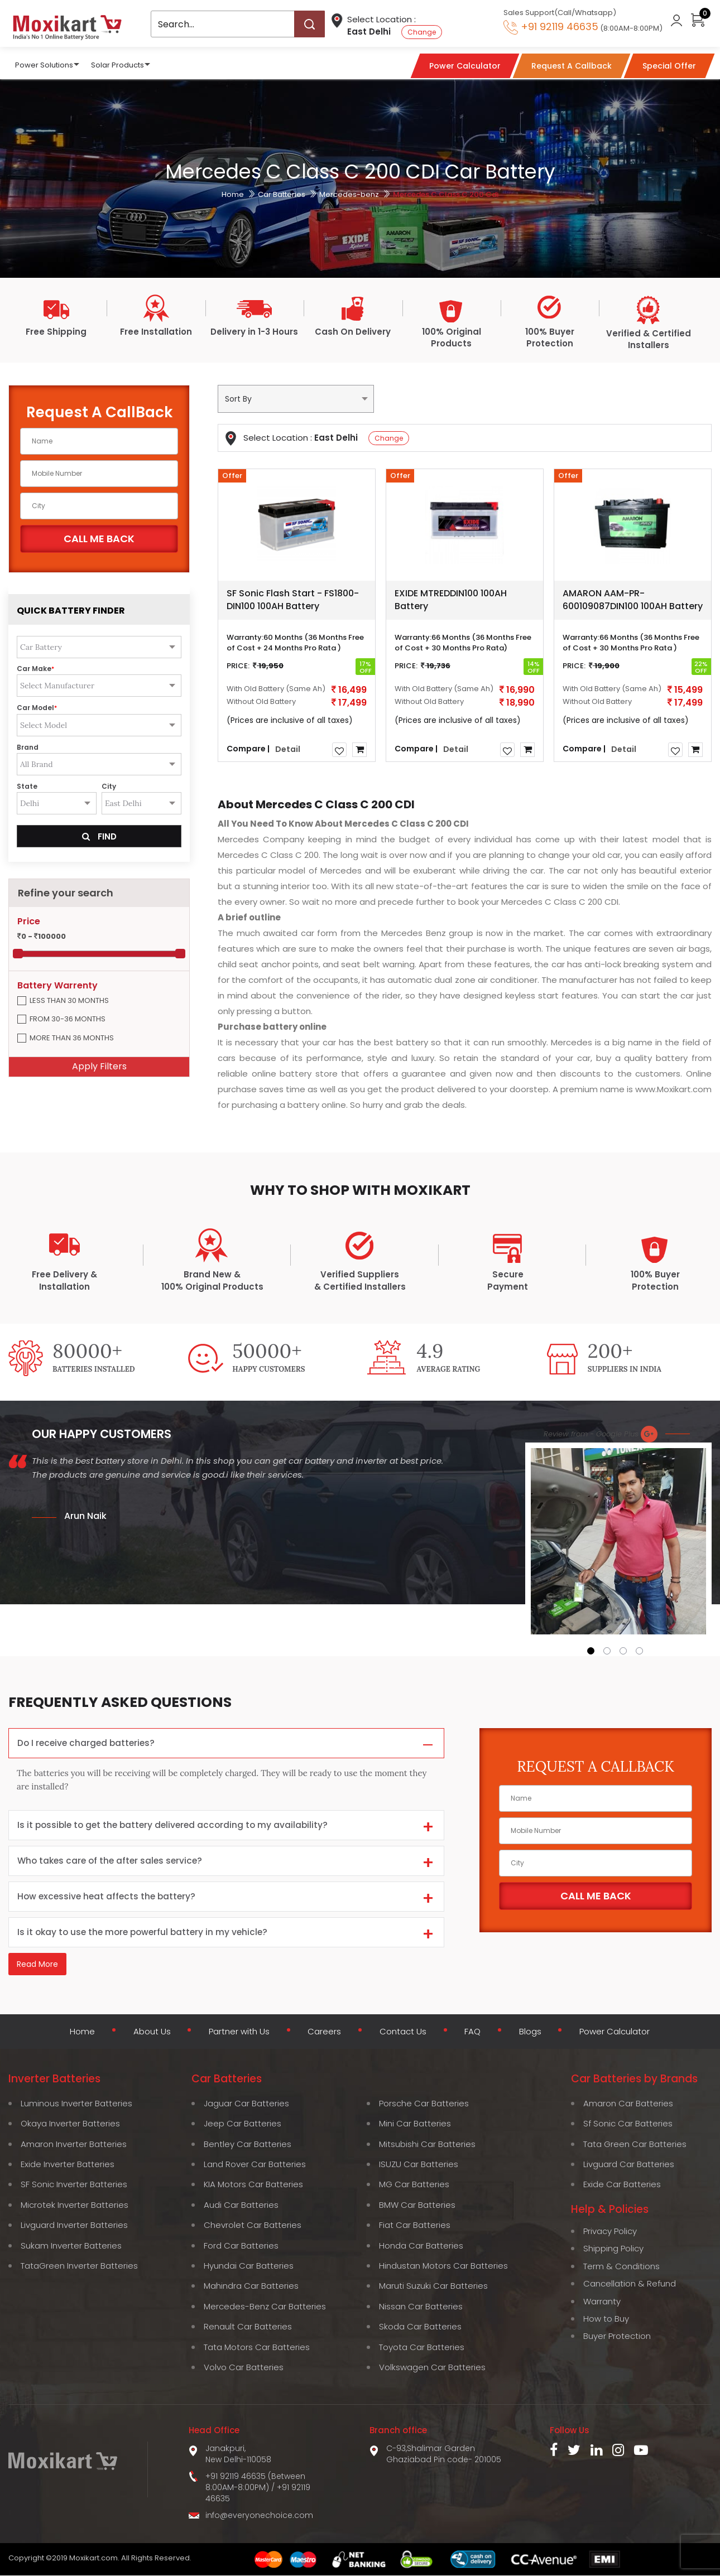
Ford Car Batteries (241, 2246)
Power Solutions (44, 64)
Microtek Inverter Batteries (74, 2205)
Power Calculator (616, 2032)
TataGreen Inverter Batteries (79, 2266)
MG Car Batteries (414, 2185)
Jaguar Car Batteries (246, 2104)
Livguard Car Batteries (628, 2164)
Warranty (602, 2301)
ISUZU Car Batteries (418, 2164)
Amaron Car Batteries (628, 2104)
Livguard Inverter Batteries (74, 2225)
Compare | (248, 748)
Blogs (530, 2032)
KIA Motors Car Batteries (253, 2185)
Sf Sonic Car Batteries (628, 2124)
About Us (148, 2032)
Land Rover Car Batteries (255, 2164)
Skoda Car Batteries (420, 2327)
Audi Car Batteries (241, 2205)
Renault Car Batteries (248, 2327)
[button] (591, 1651)
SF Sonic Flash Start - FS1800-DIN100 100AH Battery (293, 599)
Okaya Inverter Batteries (70, 2124)
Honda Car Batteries (421, 2246)
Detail (287, 749)
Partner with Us (237, 2032)
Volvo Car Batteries (244, 2368)
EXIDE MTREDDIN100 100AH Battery (451, 599)
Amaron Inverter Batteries (74, 2144)
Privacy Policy (610, 2231)
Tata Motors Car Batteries (257, 2347)
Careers (323, 2032)
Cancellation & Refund (629, 2284)
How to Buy (606, 2319)
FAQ (472, 2032)
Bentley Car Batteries (247, 2144)
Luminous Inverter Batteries (76, 2104)
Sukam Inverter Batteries (71, 2246)
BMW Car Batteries (417, 2205)
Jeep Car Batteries (242, 2124)
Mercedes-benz (349, 194)
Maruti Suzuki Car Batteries (433, 2286)
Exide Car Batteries (622, 2185)
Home (233, 194)
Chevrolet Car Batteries (252, 2225)
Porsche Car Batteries (424, 2104)
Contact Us (402, 2032)
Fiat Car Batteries (414, 2225)
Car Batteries (281, 194)
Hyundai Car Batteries (249, 2266)
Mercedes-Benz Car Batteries (265, 2307)
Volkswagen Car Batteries (432, 2368)
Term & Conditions (621, 2267)
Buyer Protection (617, 2336)
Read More (37, 1966)
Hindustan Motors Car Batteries (443, 2266)
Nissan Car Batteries (421, 2307)
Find (99, 836)
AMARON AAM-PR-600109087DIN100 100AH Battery (633, 599)
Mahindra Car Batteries (251, 2286)
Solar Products (117, 64)
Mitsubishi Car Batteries (427, 2144)
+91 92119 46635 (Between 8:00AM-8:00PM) (255, 2482)
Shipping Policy (613, 2249)
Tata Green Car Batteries (635, 2144)
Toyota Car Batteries (421, 2347)
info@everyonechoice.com (259, 2515)
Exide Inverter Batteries (67, 2164)
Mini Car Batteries (415, 2124)
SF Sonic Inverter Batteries (74, 2185)
